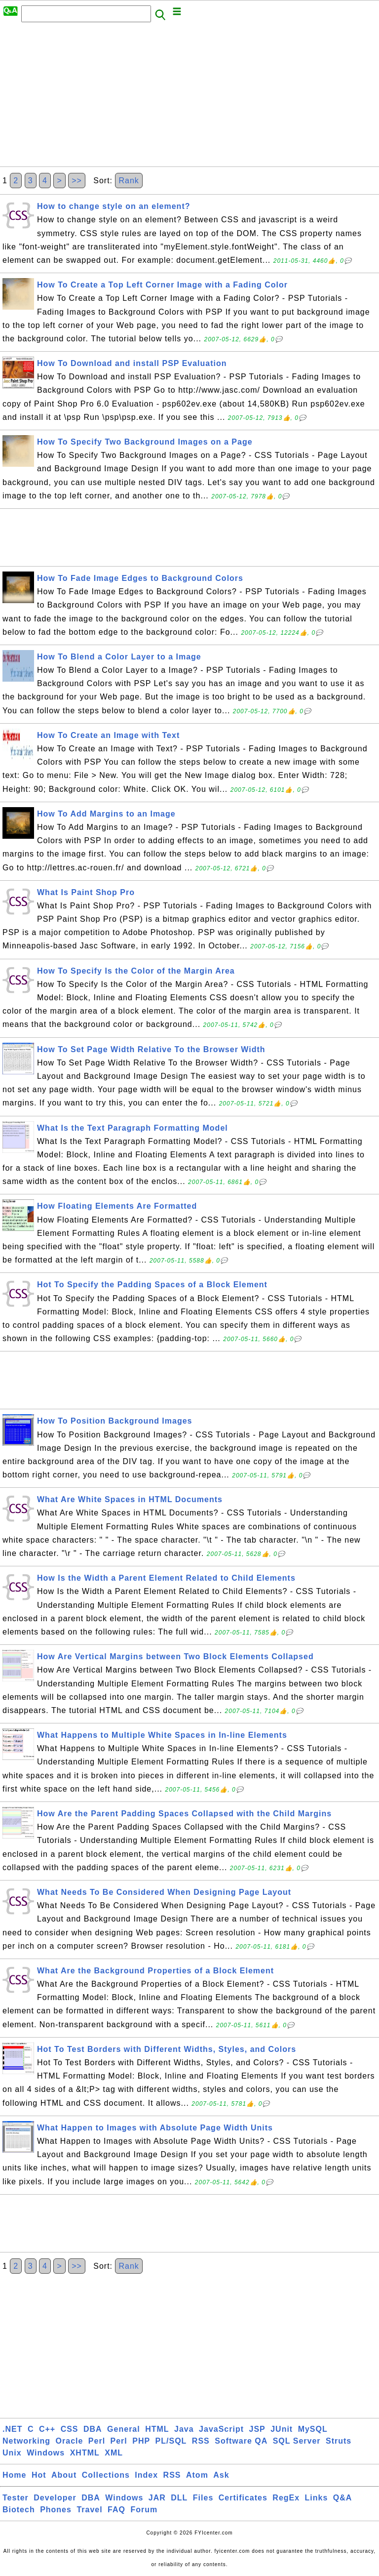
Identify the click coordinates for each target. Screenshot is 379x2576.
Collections (106, 2475)
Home (14, 2475)
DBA (92, 2429)
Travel (89, 2509)
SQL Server (297, 2441)
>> (77, 180)
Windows (46, 2453)
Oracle (69, 2441)
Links (316, 2498)
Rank (128, 180)
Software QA (241, 2441)
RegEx (286, 2498)
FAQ (116, 2509)
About (63, 2475)
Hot (39, 2475)
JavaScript (221, 2429)
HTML (157, 2429)
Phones (56, 2509)
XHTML (85, 2453)
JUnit (281, 2429)
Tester (15, 2498)
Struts (338, 2441)
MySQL (313, 2429)
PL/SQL (171, 2441)
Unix (12, 2453)
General (123, 2429)
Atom (197, 2475)
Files (203, 2498)
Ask (221, 2475)
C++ (47, 2429)
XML (114, 2453)
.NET (12, 2429)
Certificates (243, 2498)
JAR (157, 2498)
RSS (201, 2441)
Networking (26, 2441)
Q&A (342, 2498)
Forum (143, 2509)
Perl (96, 2441)
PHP (141, 2441)
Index (146, 2475)
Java (184, 2429)
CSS (69, 2429)
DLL (179, 2498)
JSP (257, 2429)
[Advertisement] (189, 97)
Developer (55, 2498)
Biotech (18, 2509)
